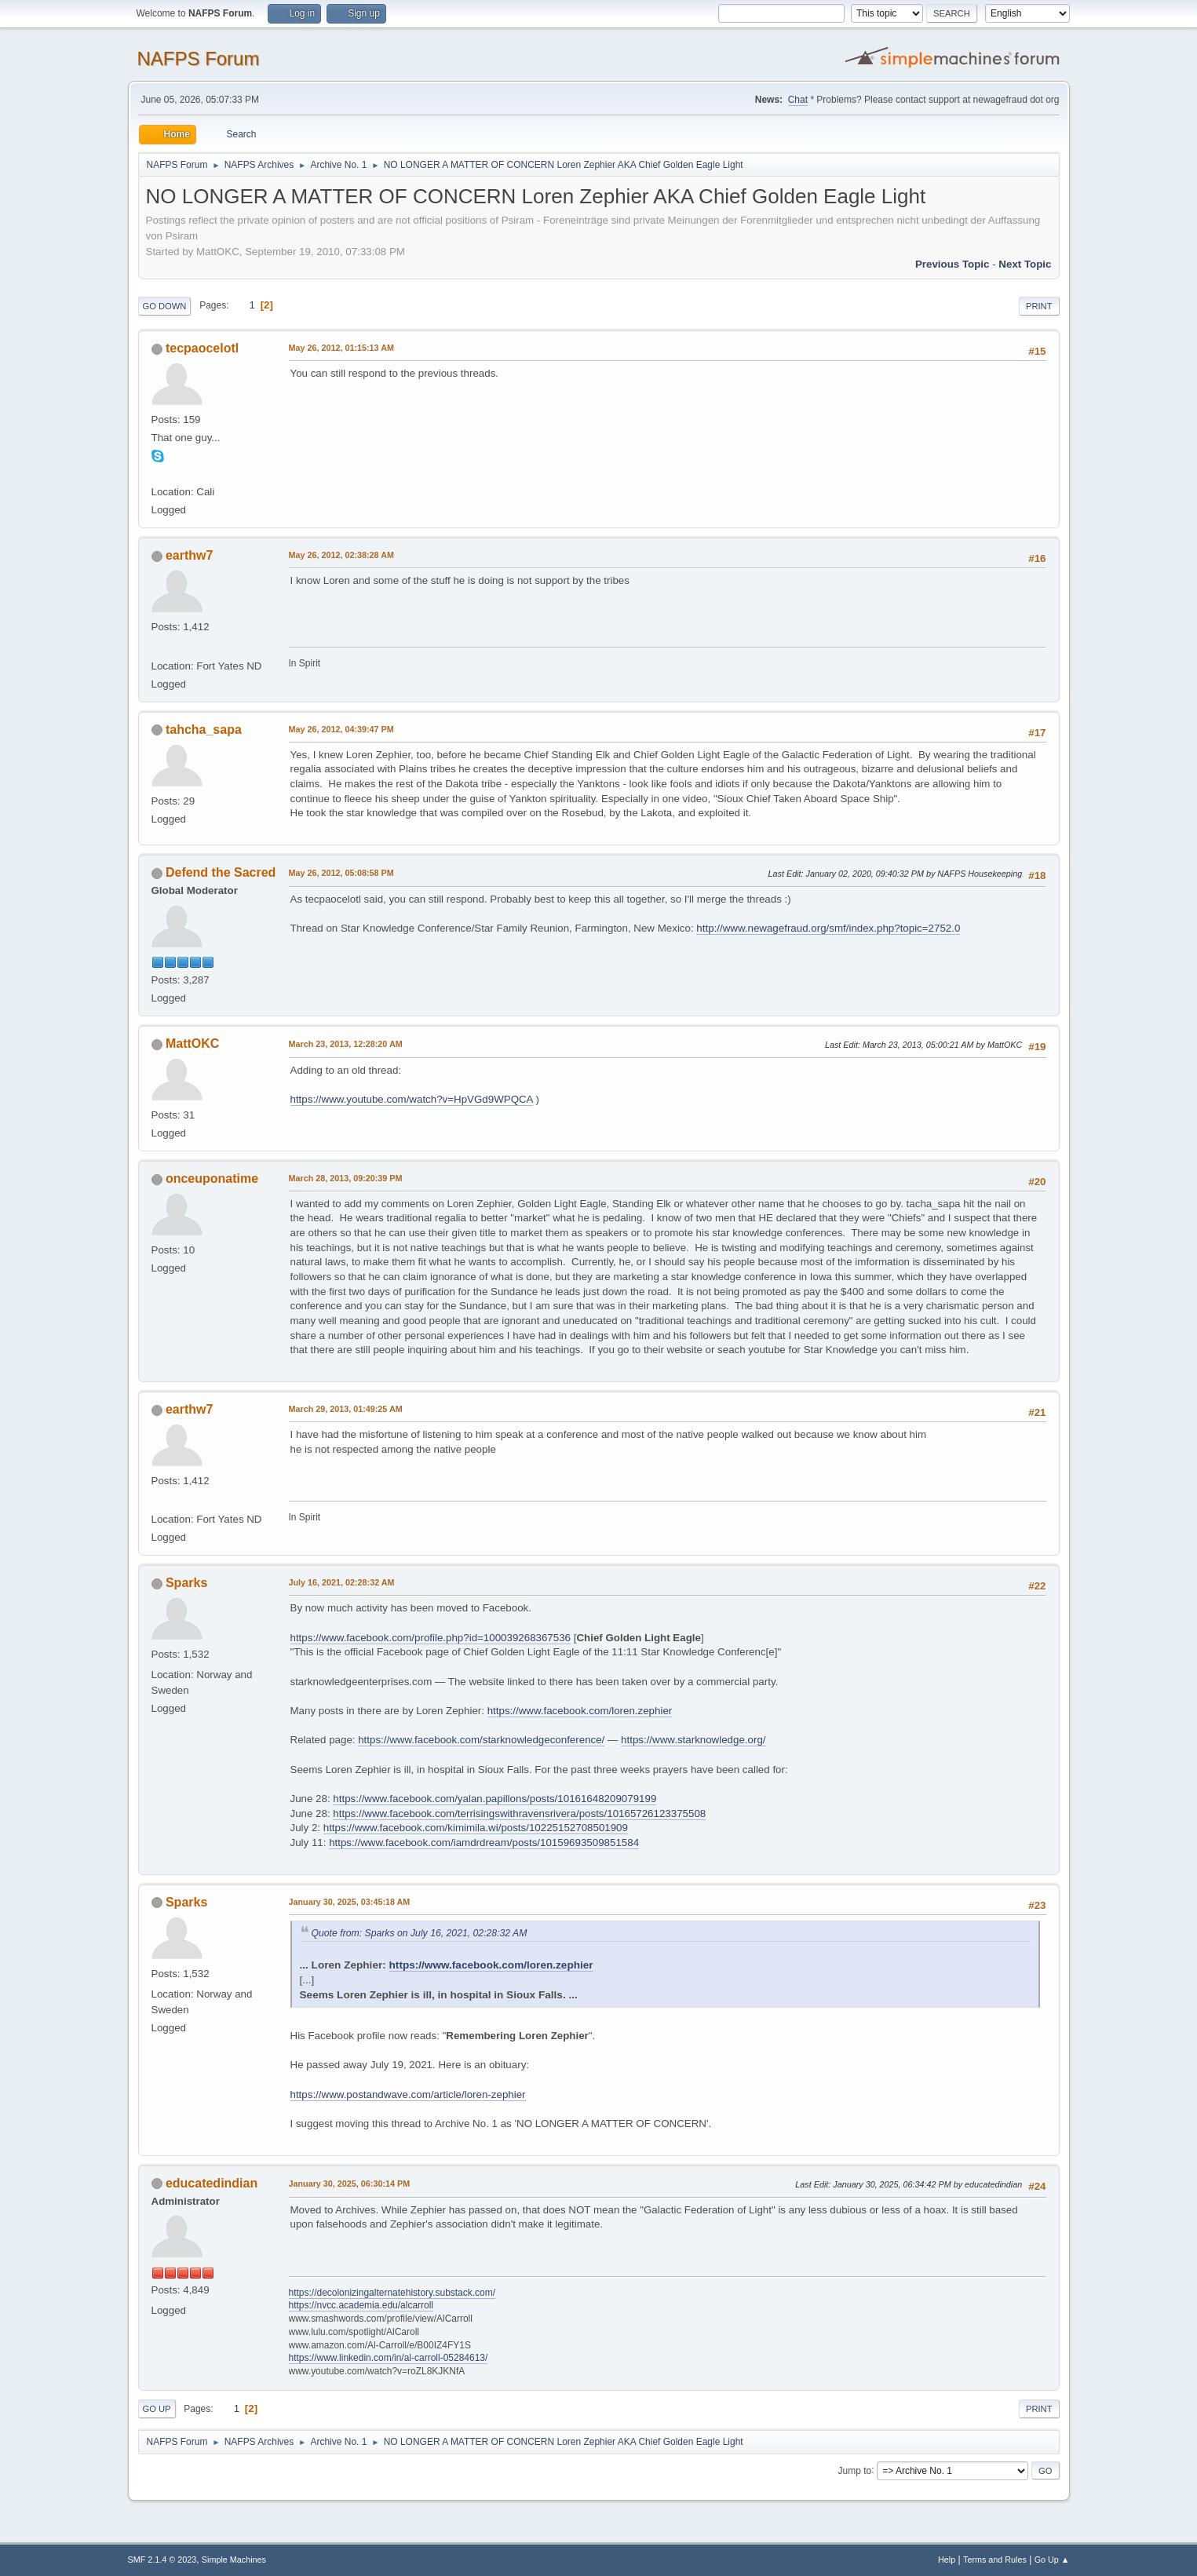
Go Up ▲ (1052, 2559)
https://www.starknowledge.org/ (693, 1740)
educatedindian (211, 2183)
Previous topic (952, 264)
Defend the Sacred (221, 872)
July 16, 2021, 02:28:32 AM (342, 1582)
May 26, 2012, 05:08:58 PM (341, 873)
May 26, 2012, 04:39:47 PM (341, 729)
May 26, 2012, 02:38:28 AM (341, 555)
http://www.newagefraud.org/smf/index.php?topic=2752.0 (828, 928)
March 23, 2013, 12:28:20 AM (346, 1044)
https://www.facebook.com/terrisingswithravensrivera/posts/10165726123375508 (519, 1813)
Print (1039, 306)
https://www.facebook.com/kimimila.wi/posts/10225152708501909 (475, 1827)
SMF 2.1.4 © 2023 (162, 2559)
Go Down (165, 306)
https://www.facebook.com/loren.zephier (580, 1711)
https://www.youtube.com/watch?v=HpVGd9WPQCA (411, 1099)
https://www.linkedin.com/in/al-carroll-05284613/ (388, 2357)
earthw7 (189, 555)
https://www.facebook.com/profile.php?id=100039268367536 (430, 1638)
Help (946, 2559)
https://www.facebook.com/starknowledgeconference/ (481, 1740)
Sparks (186, 1582)
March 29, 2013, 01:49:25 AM (346, 1409)
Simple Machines (234, 2559)
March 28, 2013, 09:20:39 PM (346, 1178)
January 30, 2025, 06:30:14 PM (350, 2183)
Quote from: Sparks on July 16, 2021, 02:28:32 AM (419, 1933)
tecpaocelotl (202, 348)
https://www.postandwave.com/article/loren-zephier (408, 2094)
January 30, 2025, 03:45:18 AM (350, 1901)
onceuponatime (212, 1178)
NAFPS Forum (198, 58)
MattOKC (192, 1043)
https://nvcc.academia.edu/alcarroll (361, 2305)
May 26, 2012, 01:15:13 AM (341, 347)
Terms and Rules (995, 2559)
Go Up (157, 2409)
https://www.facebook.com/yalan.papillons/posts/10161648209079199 (494, 1798)
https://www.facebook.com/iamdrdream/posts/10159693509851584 (484, 1842)
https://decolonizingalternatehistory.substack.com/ (392, 2292)
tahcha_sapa (204, 729)
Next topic (1024, 264)
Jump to (855, 2470)
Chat (798, 99)
